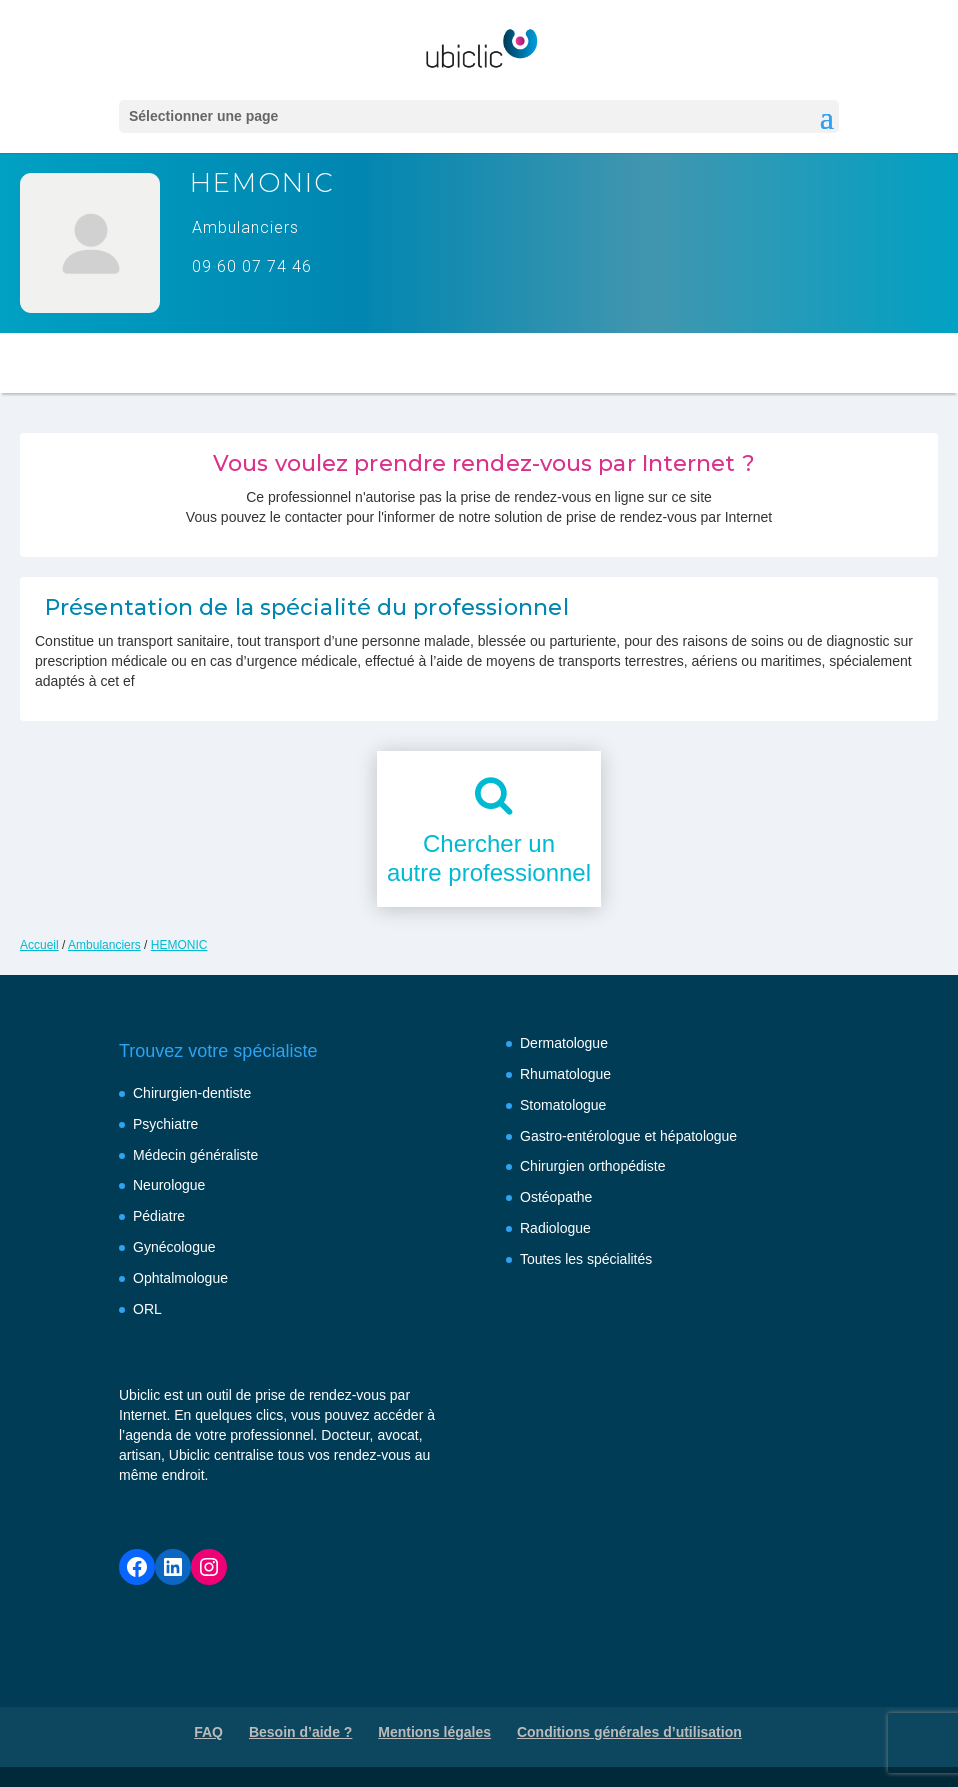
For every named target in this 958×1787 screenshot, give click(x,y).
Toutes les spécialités (586, 1259)
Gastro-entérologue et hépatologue (628, 1136)
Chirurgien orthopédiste (593, 1166)
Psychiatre (165, 1124)
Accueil (39, 945)
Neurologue (169, 1185)
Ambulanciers (104, 945)
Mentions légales (434, 1732)
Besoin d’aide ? (300, 1732)
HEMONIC (179, 945)
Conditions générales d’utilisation (629, 1732)
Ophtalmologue (180, 1278)
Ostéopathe (556, 1197)
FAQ (208, 1732)
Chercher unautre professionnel (489, 858)
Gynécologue (174, 1247)
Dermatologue (564, 1043)
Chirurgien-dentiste (192, 1093)
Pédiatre (159, 1216)
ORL (147, 1309)
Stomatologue (563, 1105)
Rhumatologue (565, 1074)
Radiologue (555, 1228)
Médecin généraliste (195, 1155)
